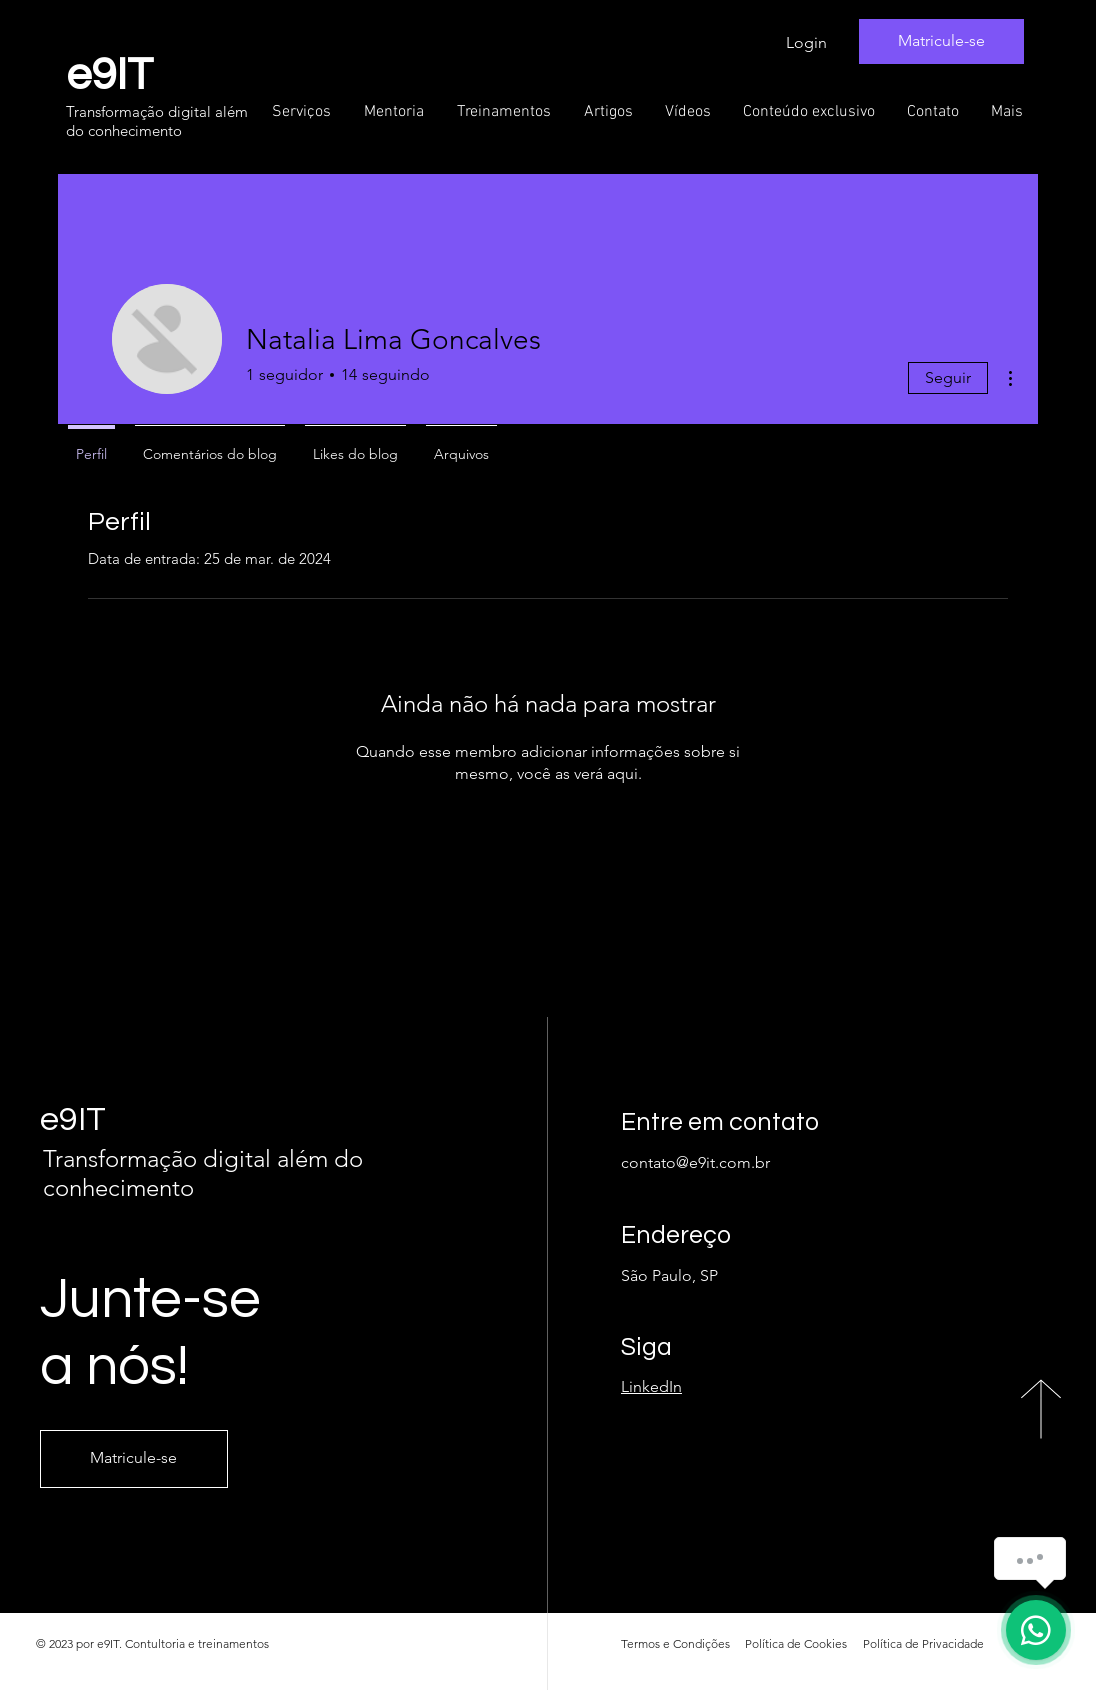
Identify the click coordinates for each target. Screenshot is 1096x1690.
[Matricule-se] (941, 41)
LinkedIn (651, 1386)
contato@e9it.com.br (695, 1162)
